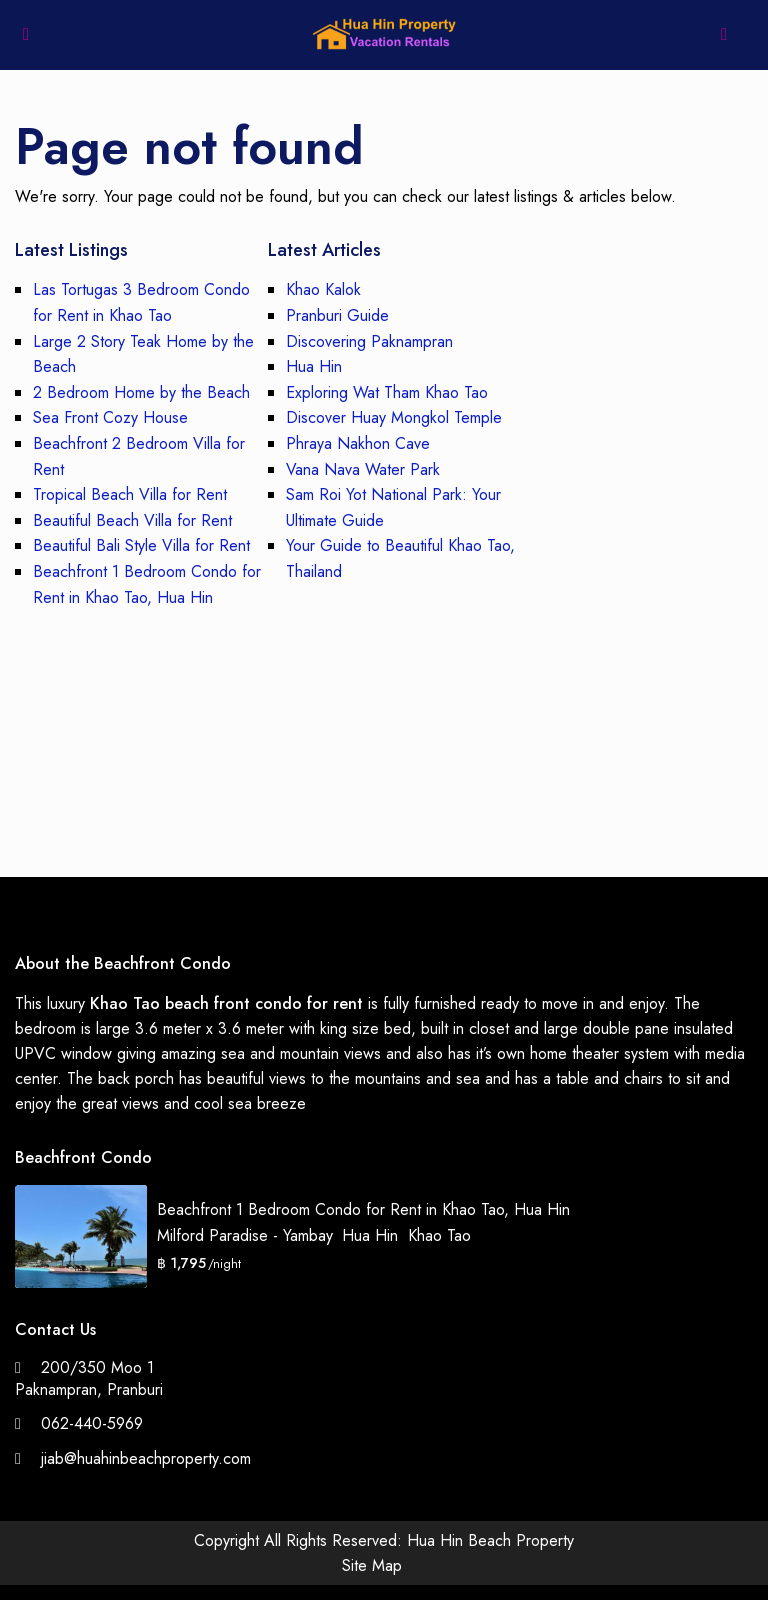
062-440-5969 (92, 1423)
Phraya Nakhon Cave (358, 443)
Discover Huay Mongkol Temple (394, 417)
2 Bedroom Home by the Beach (141, 392)
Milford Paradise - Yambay (244, 1235)
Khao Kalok (323, 289)
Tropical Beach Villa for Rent (130, 494)
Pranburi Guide (337, 315)
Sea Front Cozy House (110, 417)
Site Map (372, 1565)
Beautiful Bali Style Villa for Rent (141, 545)
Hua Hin (314, 366)
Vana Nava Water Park (363, 469)
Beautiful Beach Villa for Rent (132, 520)
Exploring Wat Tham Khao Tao (387, 392)
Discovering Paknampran (369, 341)
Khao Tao (439, 1235)
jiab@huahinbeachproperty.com (146, 1458)
